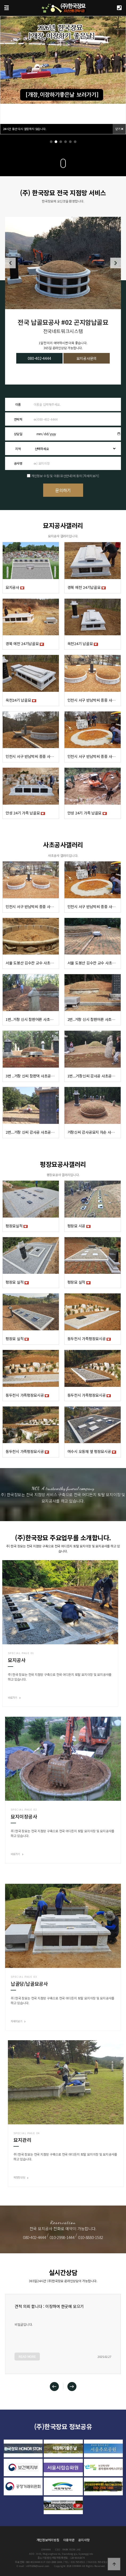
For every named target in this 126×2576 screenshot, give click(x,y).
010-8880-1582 (90, 2237)
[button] (51, 141)
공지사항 (84, 2540)
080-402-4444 (39, 358)
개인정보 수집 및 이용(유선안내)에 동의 (56, 475)
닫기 (119, 129)
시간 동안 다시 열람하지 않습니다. (24, 129)
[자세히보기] (91, 475)
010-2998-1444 (62, 2237)
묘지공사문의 (86, 358)
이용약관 (69, 2540)
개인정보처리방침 (47, 2540)
